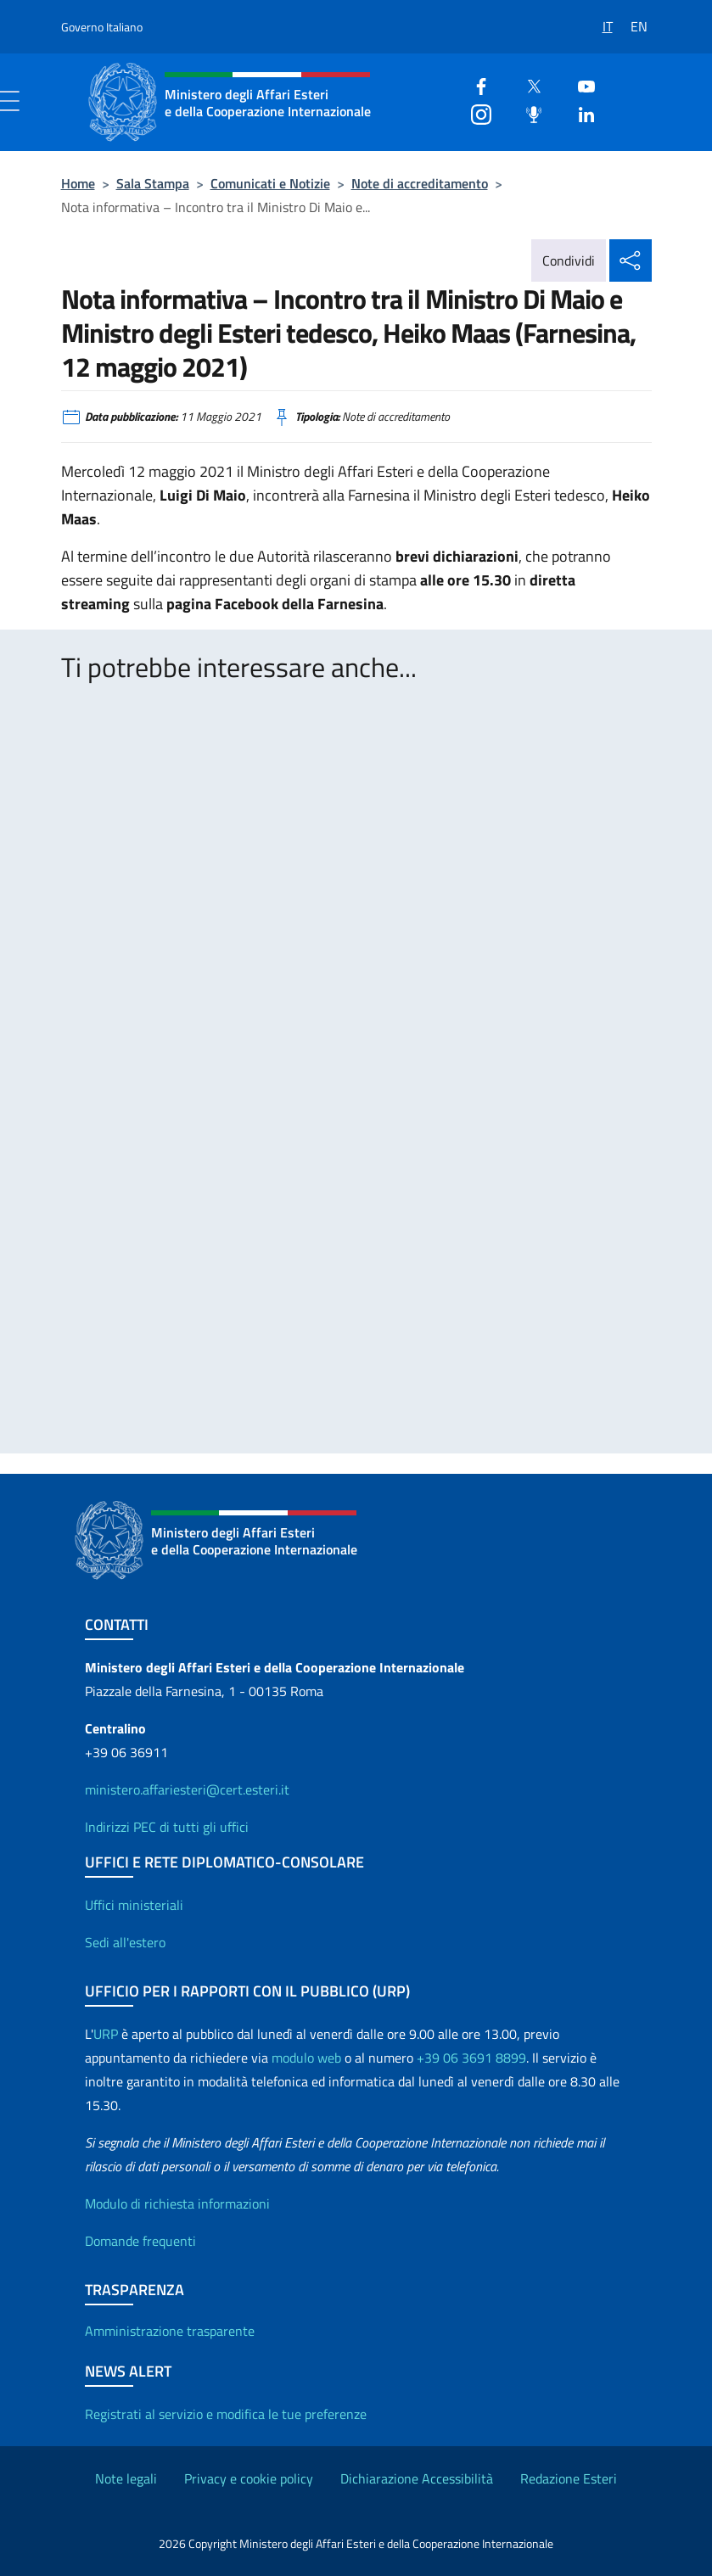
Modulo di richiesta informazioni (177, 2203)
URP (105, 2034)
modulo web (306, 2057)
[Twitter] (527, 84)
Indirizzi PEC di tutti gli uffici (167, 1827)
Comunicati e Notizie (270, 183)
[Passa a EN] (641, 20)
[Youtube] (580, 84)
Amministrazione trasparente (170, 2331)
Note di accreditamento (419, 183)
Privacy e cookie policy (248, 2478)
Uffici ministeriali (134, 1905)
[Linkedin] (580, 112)
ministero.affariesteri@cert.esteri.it (187, 1789)
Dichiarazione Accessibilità (416, 2478)
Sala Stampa (152, 183)
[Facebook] (474, 84)
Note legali (126, 2478)
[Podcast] (527, 112)
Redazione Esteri (568, 2478)
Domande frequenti (140, 2241)
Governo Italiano (102, 27)
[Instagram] (474, 112)
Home (78, 183)
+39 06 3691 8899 (471, 2057)
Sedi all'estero (125, 1942)
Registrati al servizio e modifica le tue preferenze (226, 2414)
